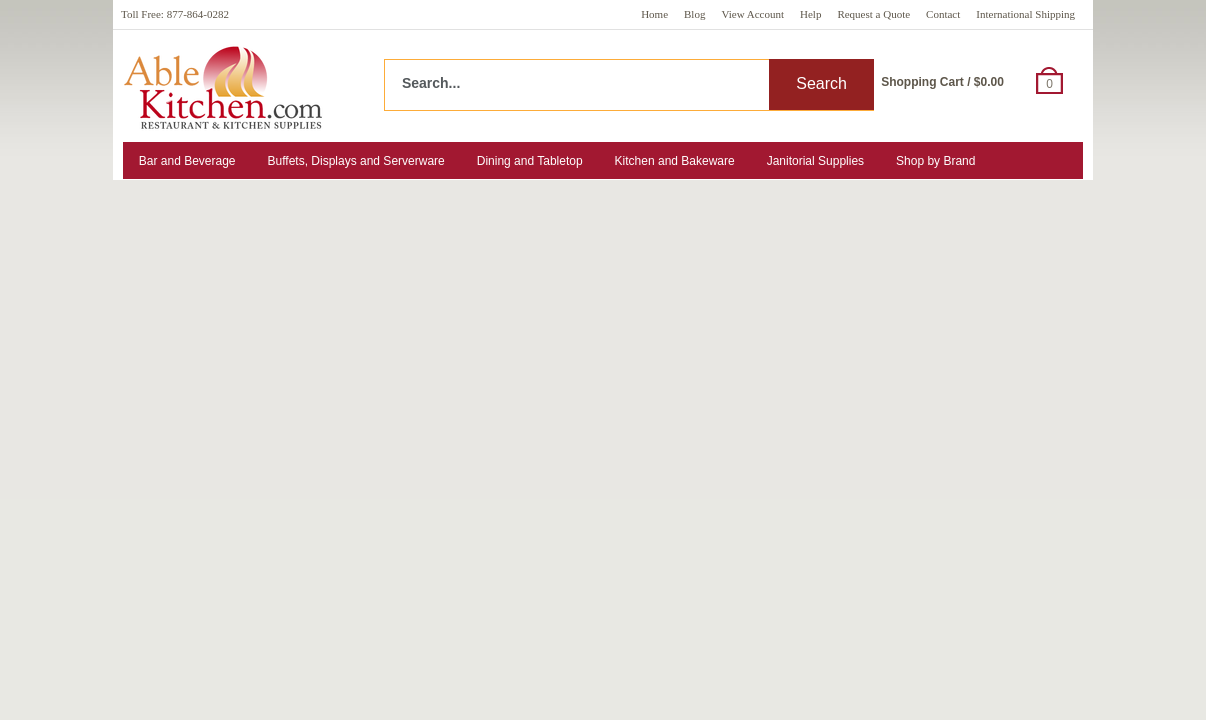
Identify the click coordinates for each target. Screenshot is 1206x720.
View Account (752, 14)
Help (810, 14)
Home (654, 14)
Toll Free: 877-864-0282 (175, 14)
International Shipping (1025, 14)
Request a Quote (873, 14)
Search (821, 83)
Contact (943, 14)
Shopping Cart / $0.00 (942, 82)
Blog (694, 14)
